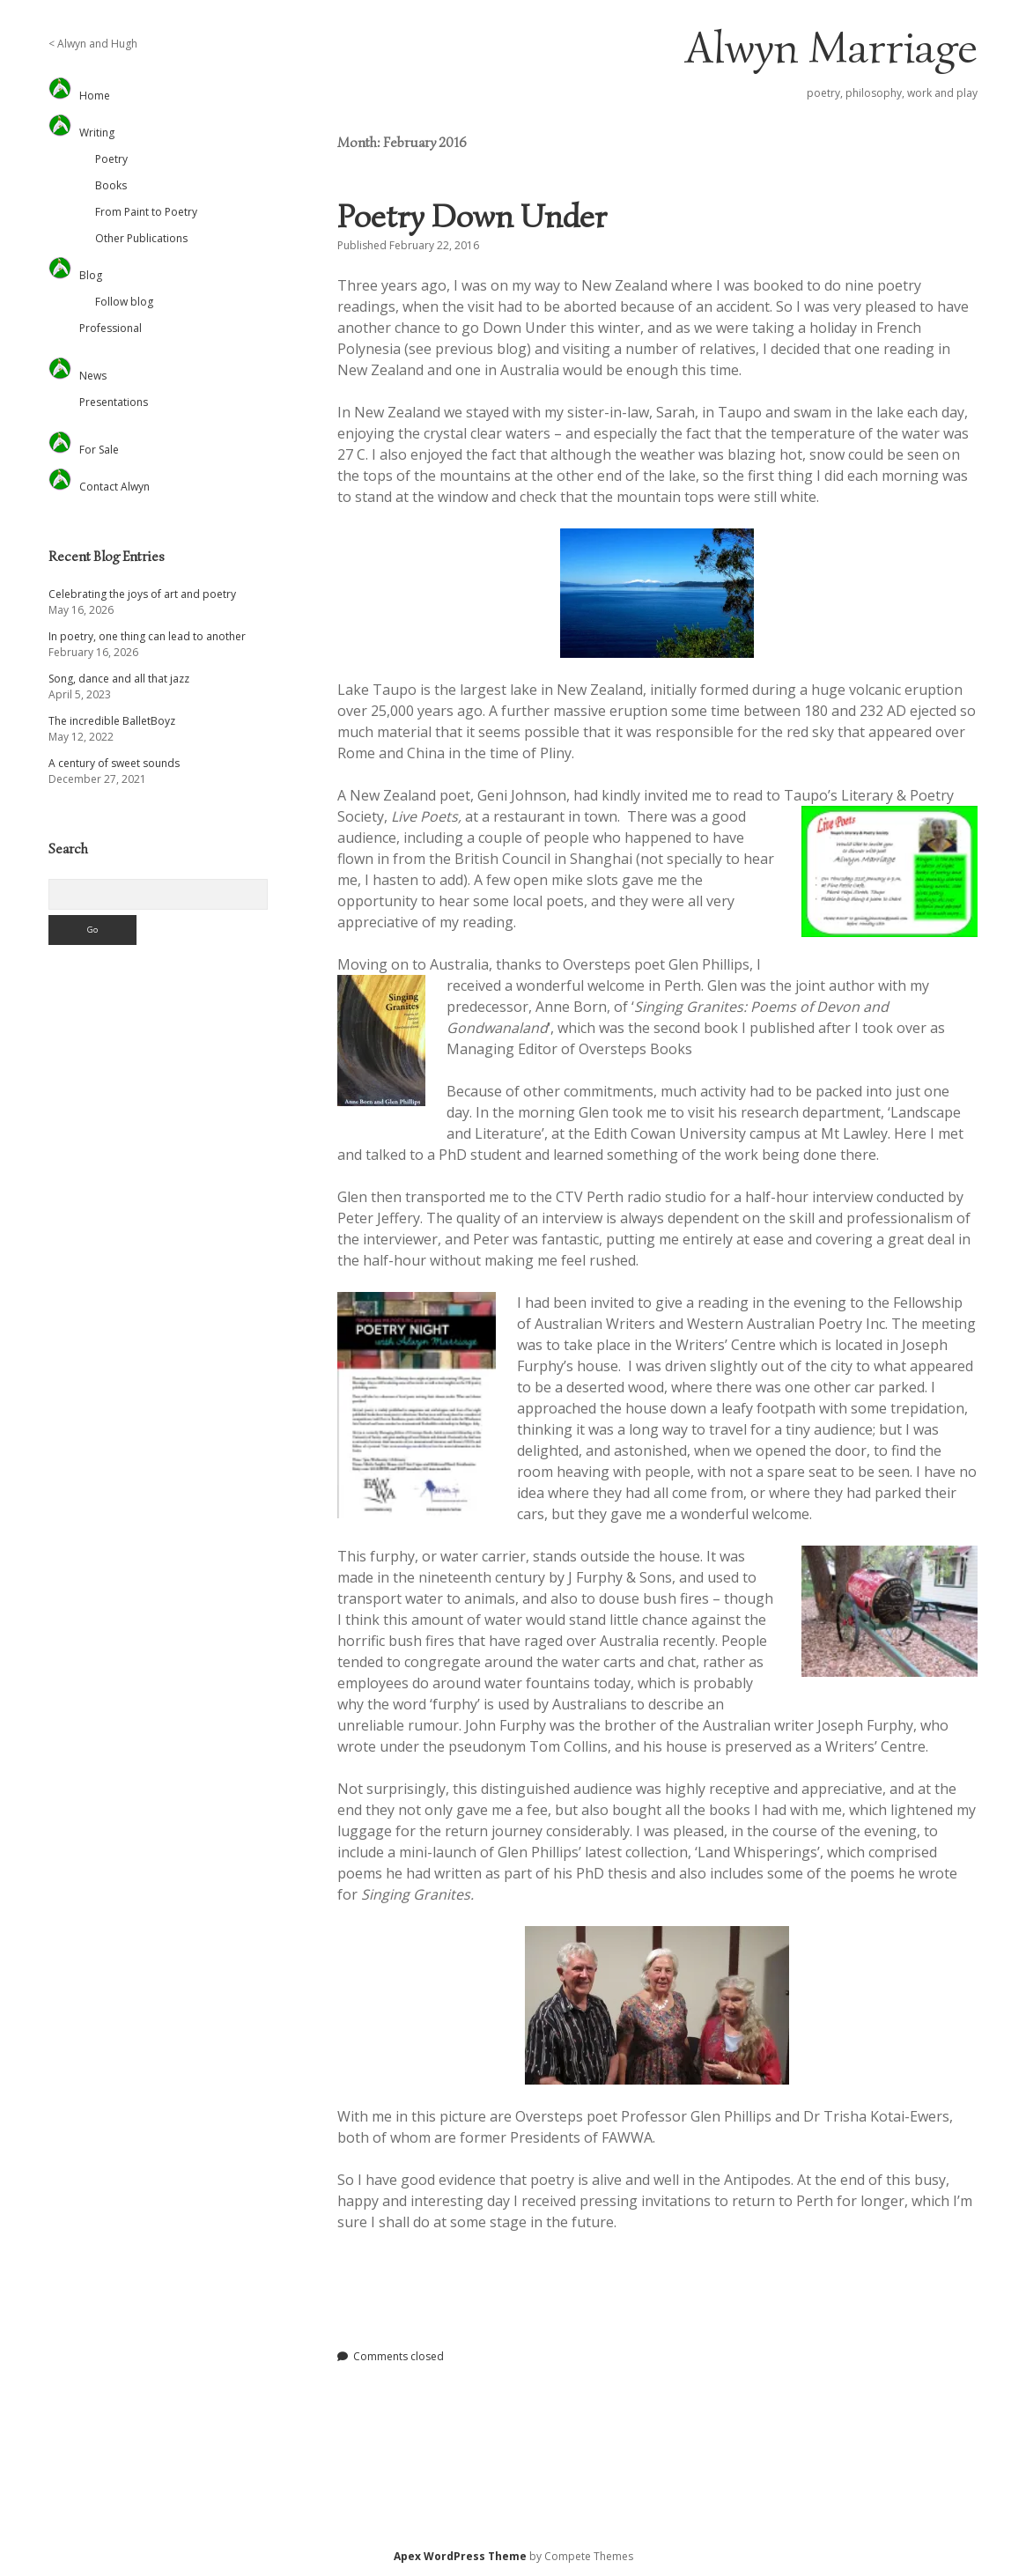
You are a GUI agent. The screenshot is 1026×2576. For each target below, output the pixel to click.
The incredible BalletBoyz (111, 720)
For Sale (99, 449)
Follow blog (124, 301)
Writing (96, 132)
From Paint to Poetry (146, 211)
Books (111, 185)
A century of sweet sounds (114, 763)
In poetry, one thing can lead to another (147, 636)
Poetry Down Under (472, 216)
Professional (110, 328)
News (93, 375)
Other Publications (141, 238)
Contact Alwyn (114, 486)
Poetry (111, 158)
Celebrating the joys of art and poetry (142, 594)
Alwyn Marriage (831, 47)
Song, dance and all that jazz (118, 678)
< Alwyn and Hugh (92, 43)
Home (94, 95)
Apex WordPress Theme (460, 2556)
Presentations (113, 402)
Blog (90, 275)
